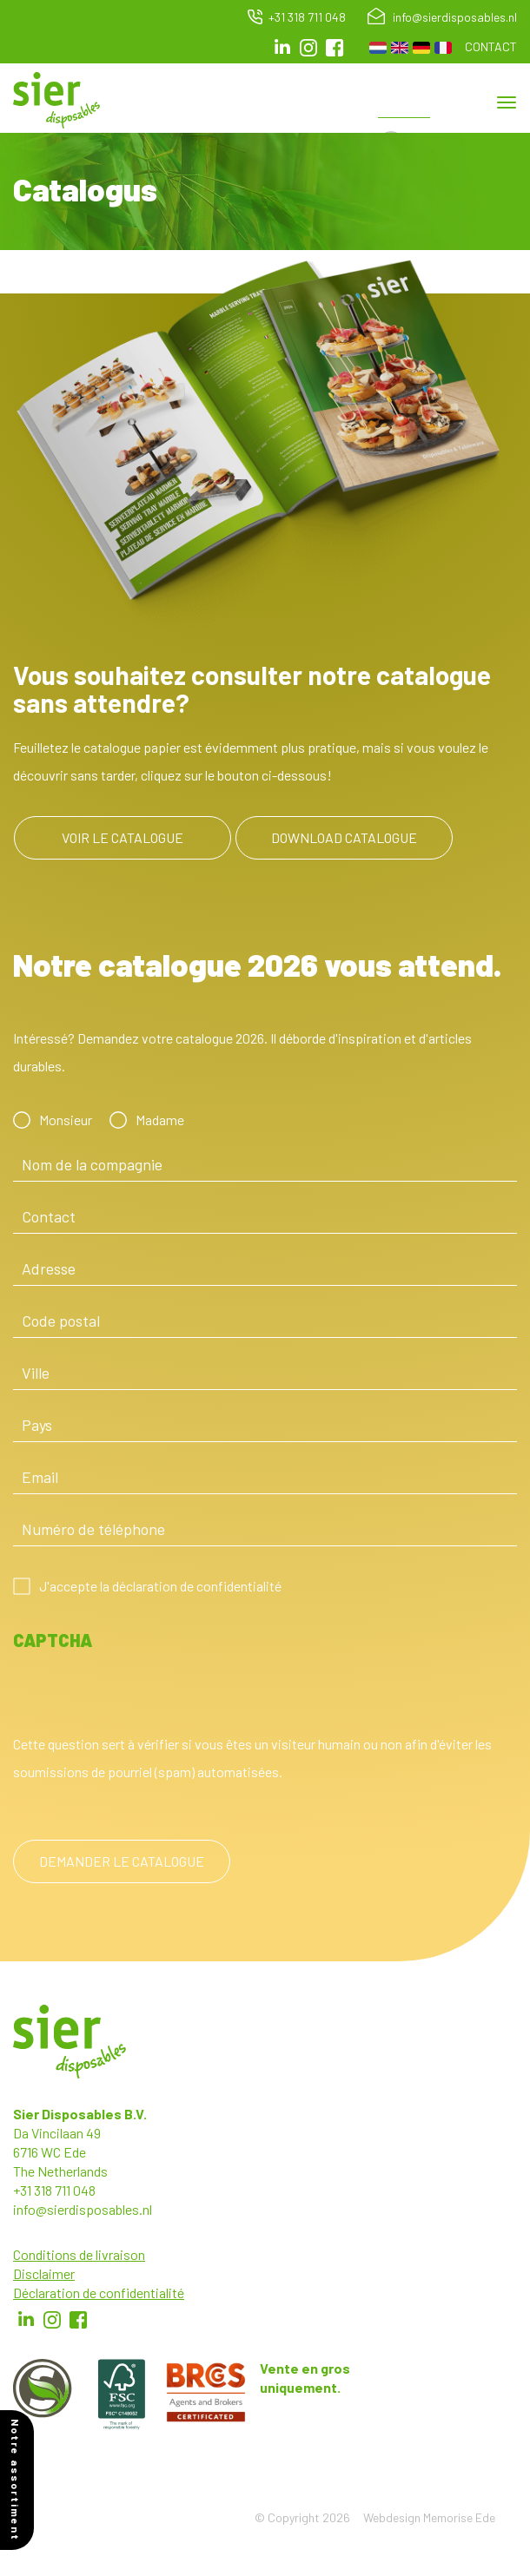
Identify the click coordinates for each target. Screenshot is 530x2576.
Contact (491, 46)
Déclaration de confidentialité (98, 2292)
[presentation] (145, 1696)
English (399, 48)
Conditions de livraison (79, 2254)
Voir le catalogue (122, 837)
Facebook (78, 2320)
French (443, 48)
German (421, 48)
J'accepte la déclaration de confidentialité (160, 1586)
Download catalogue (344, 837)
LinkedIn (282, 48)
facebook (334, 48)
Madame (160, 1119)
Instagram (308, 48)
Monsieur (65, 1119)
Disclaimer (44, 2273)
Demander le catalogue (121, 1861)
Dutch (378, 48)
